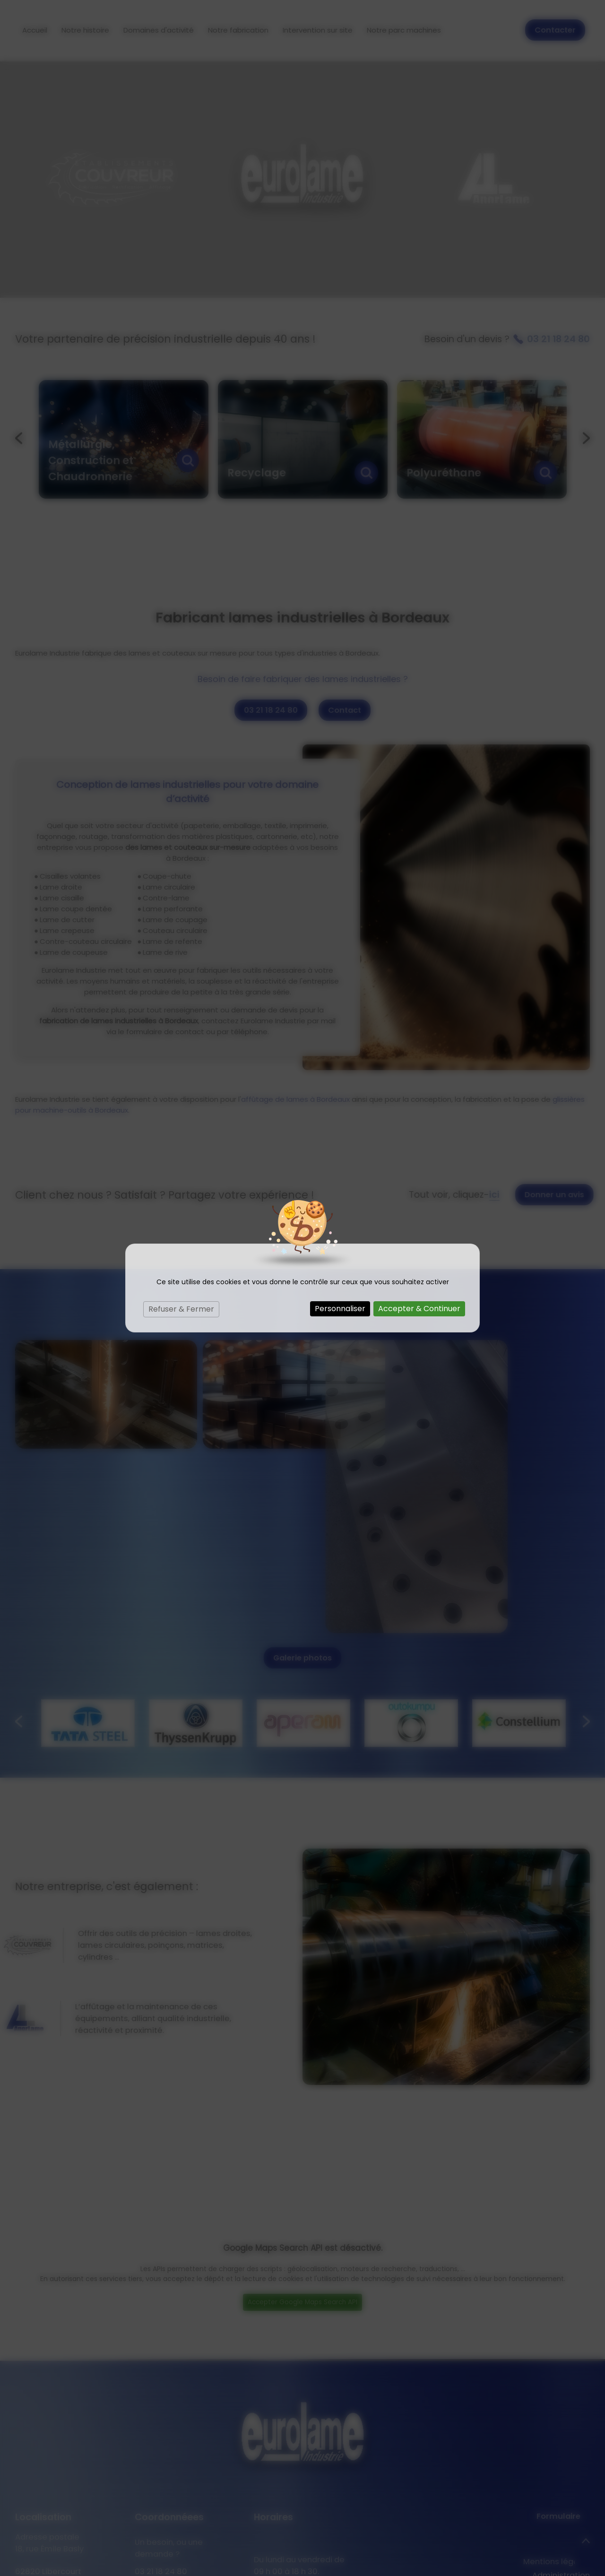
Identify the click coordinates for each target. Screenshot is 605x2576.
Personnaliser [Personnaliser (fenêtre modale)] (340, 1308)
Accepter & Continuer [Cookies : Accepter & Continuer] (419, 1308)
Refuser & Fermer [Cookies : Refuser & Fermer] (181, 1309)
